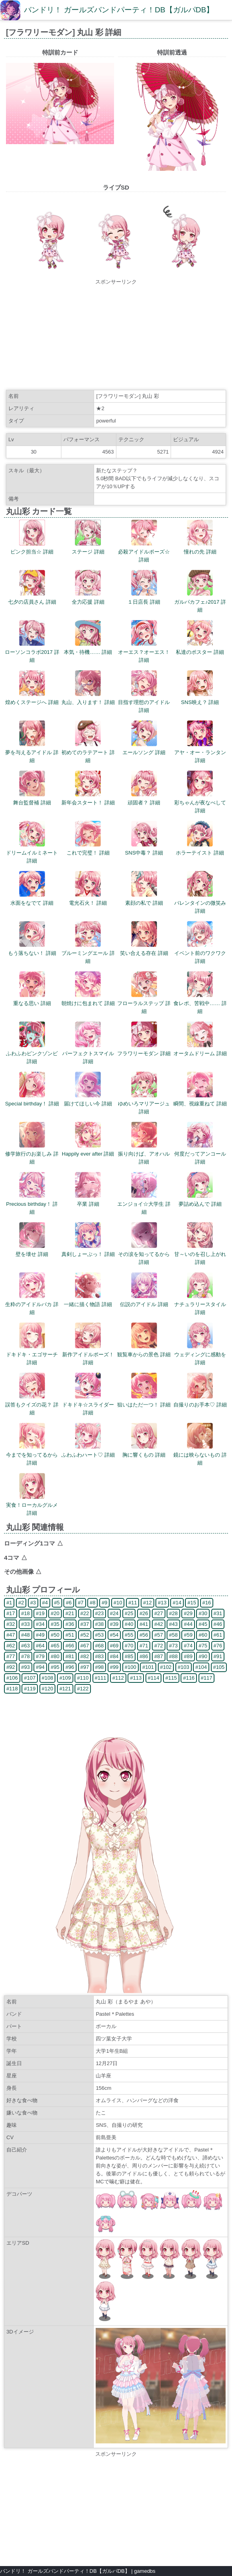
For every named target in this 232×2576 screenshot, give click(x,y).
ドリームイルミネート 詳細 (32, 853)
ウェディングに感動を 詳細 (200, 1354)
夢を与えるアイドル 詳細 (32, 752)
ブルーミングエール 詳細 (88, 953)
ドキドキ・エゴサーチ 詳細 (32, 1354)
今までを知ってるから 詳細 (32, 1455)
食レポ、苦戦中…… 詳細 (200, 1003)
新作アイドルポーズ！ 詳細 (88, 1354)
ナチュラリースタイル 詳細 (200, 1304)
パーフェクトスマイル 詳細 (88, 1053)
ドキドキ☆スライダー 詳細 (88, 1405)
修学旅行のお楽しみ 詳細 (32, 1154)
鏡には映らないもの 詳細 (200, 1455)
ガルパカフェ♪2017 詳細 (200, 602)
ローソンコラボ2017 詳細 (32, 652)
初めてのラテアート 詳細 (88, 752)
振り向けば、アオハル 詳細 (144, 1154)
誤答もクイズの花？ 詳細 (32, 1405)
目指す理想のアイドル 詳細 (144, 702)
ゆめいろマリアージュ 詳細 (144, 1104)
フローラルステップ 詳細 (144, 1003)
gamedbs (144, 2571)
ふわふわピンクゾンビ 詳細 (32, 1053)
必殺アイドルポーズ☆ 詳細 (144, 552)
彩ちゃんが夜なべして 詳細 (200, 803)
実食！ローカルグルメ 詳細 (32, 1505)
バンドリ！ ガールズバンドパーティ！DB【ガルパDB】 (119, 10)
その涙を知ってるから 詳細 (144, 1254)
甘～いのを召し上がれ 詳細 (200, 1254)
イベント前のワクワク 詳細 (200, 953)
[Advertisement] (116, 335)
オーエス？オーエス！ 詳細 (144, 652)
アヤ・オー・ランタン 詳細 (200, 752)
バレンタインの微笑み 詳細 (200, 903)
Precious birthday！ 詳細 (32, 1204)
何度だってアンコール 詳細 (200, 1154)
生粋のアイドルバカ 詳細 (32, 1304)
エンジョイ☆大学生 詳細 (144, 1204)
